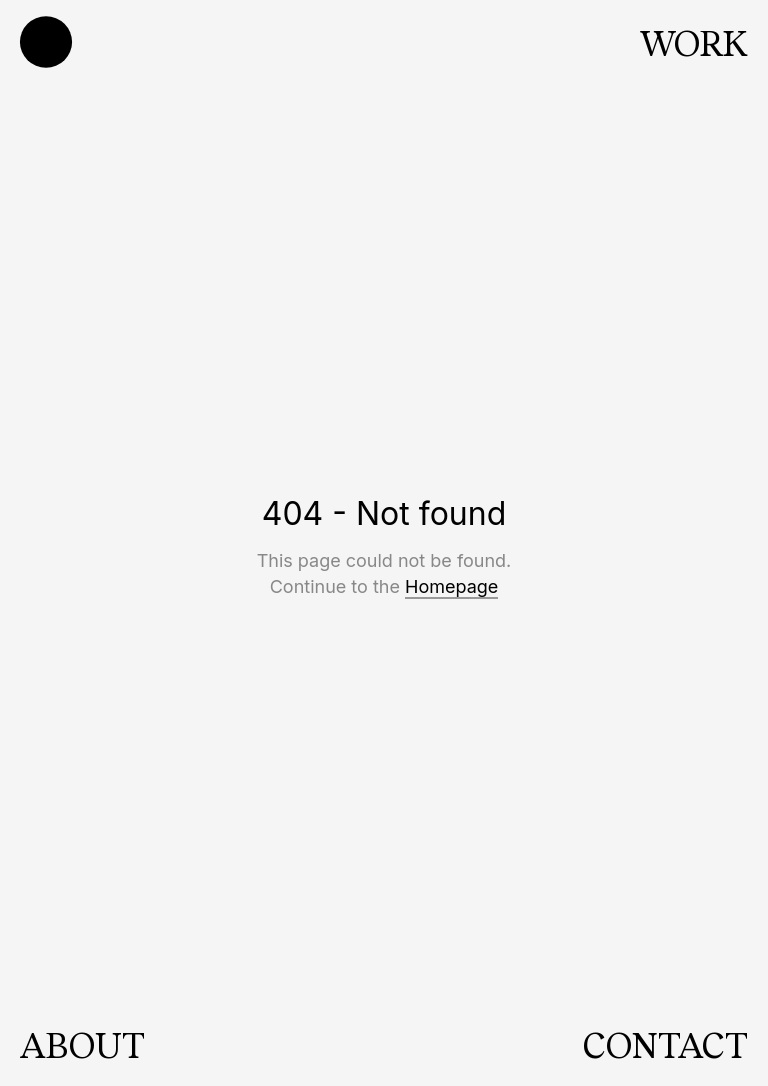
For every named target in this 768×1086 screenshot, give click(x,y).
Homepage (451, 586)
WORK (694, 42)
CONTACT (665, 1044)
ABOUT (82, 1044)
